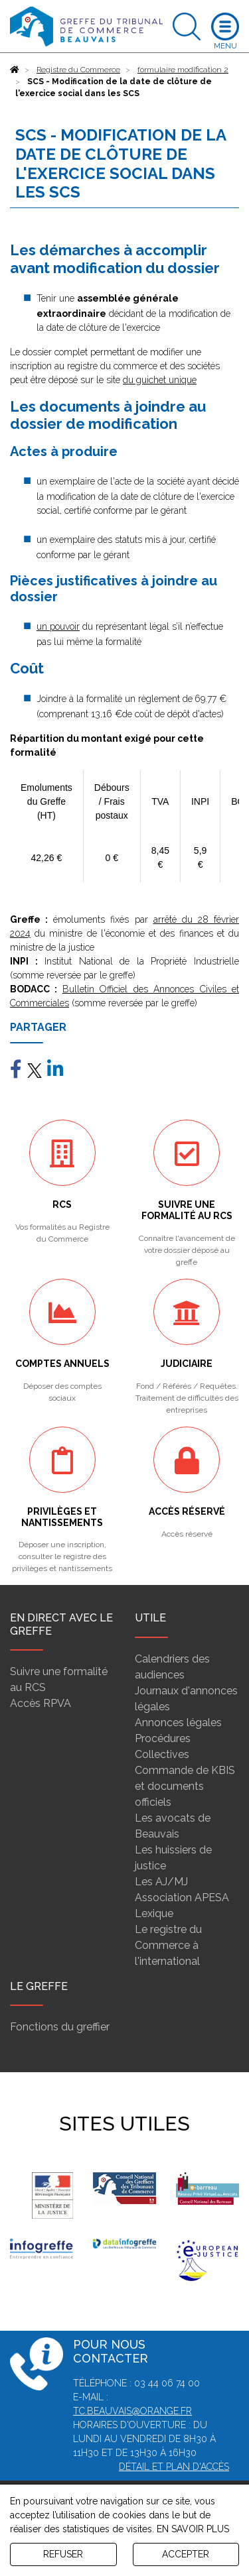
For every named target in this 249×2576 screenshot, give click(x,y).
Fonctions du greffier (60, 2026)
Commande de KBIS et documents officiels (185, 1786)
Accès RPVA (40, 1703)
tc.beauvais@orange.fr (132, 2411)
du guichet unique (160, 380)
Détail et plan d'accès (174, 2466)
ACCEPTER (185, 2554)
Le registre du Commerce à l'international (168, 1945)
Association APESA (182, 1897)
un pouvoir (58, 626)
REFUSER (63, 2554)
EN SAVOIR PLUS (193, 2529)
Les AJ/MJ (161, 1881)
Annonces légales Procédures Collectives (178, 1738)
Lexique (154, 1913)
